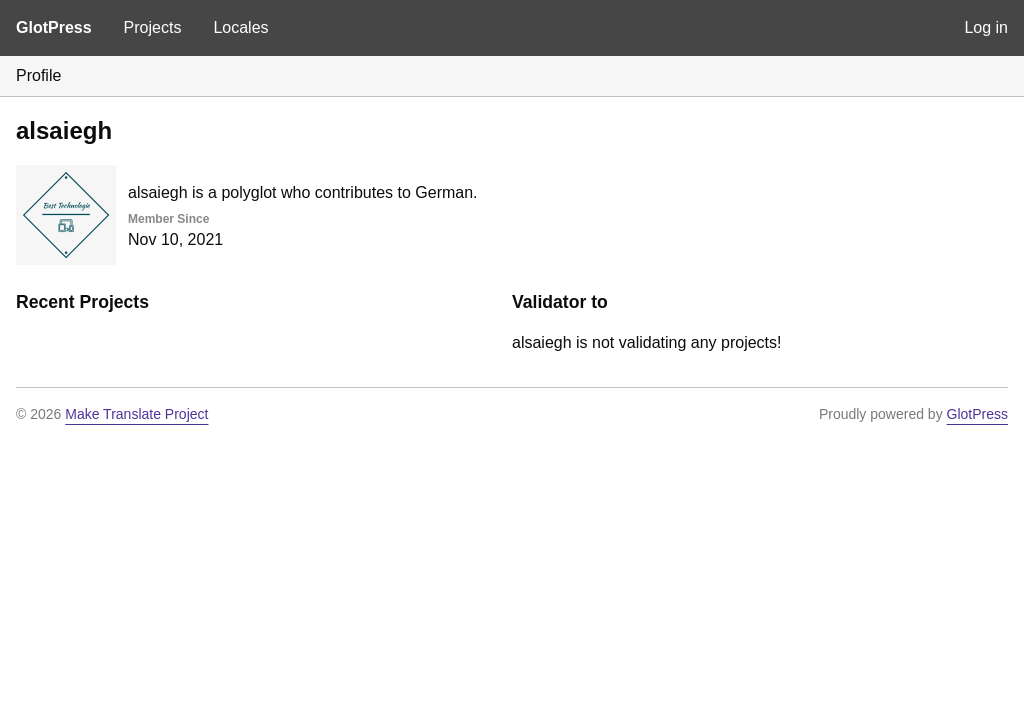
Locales (240, 27)
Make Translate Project (136, 414)
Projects (153, 27)
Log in (986, 27)
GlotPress (54, 27)
